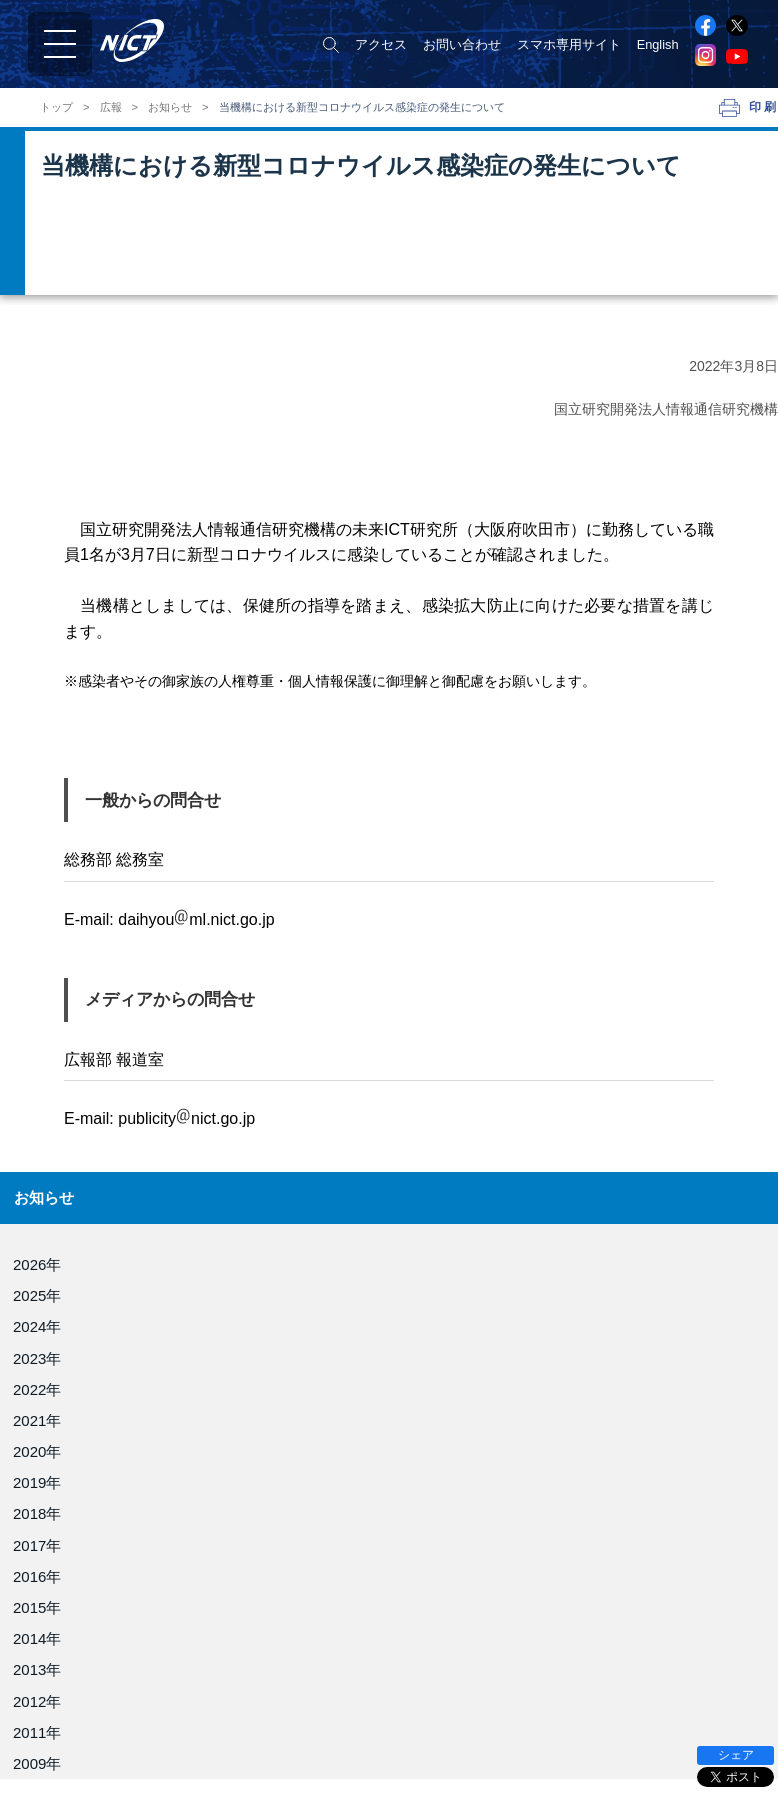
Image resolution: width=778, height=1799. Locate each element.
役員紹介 (48, 1703)
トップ (56, 107)
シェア (736, 1755)
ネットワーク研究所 (453, 1738)
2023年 (37, 1358)
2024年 (37, 1326)
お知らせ (170, 107)
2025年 (37, 1295)
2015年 (37, 1607)
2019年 (37, 1482)
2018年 (37, 1513)
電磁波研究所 (434, 1710)
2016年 (37, 1576)
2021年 (37, 1420)
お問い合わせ (462, 44)
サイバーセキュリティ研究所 (479, 1766)
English (658, 44)
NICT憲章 (50, 1748)
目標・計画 (54, 1771)
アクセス (381, 44)
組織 (35, 1725)
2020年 (37, 1451)
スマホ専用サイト (569, 44)
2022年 (37, 1389)
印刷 (763, 107)
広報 (111, 107)
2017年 (37, 1545)
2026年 (37, 1264)
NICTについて (66, 1679)
